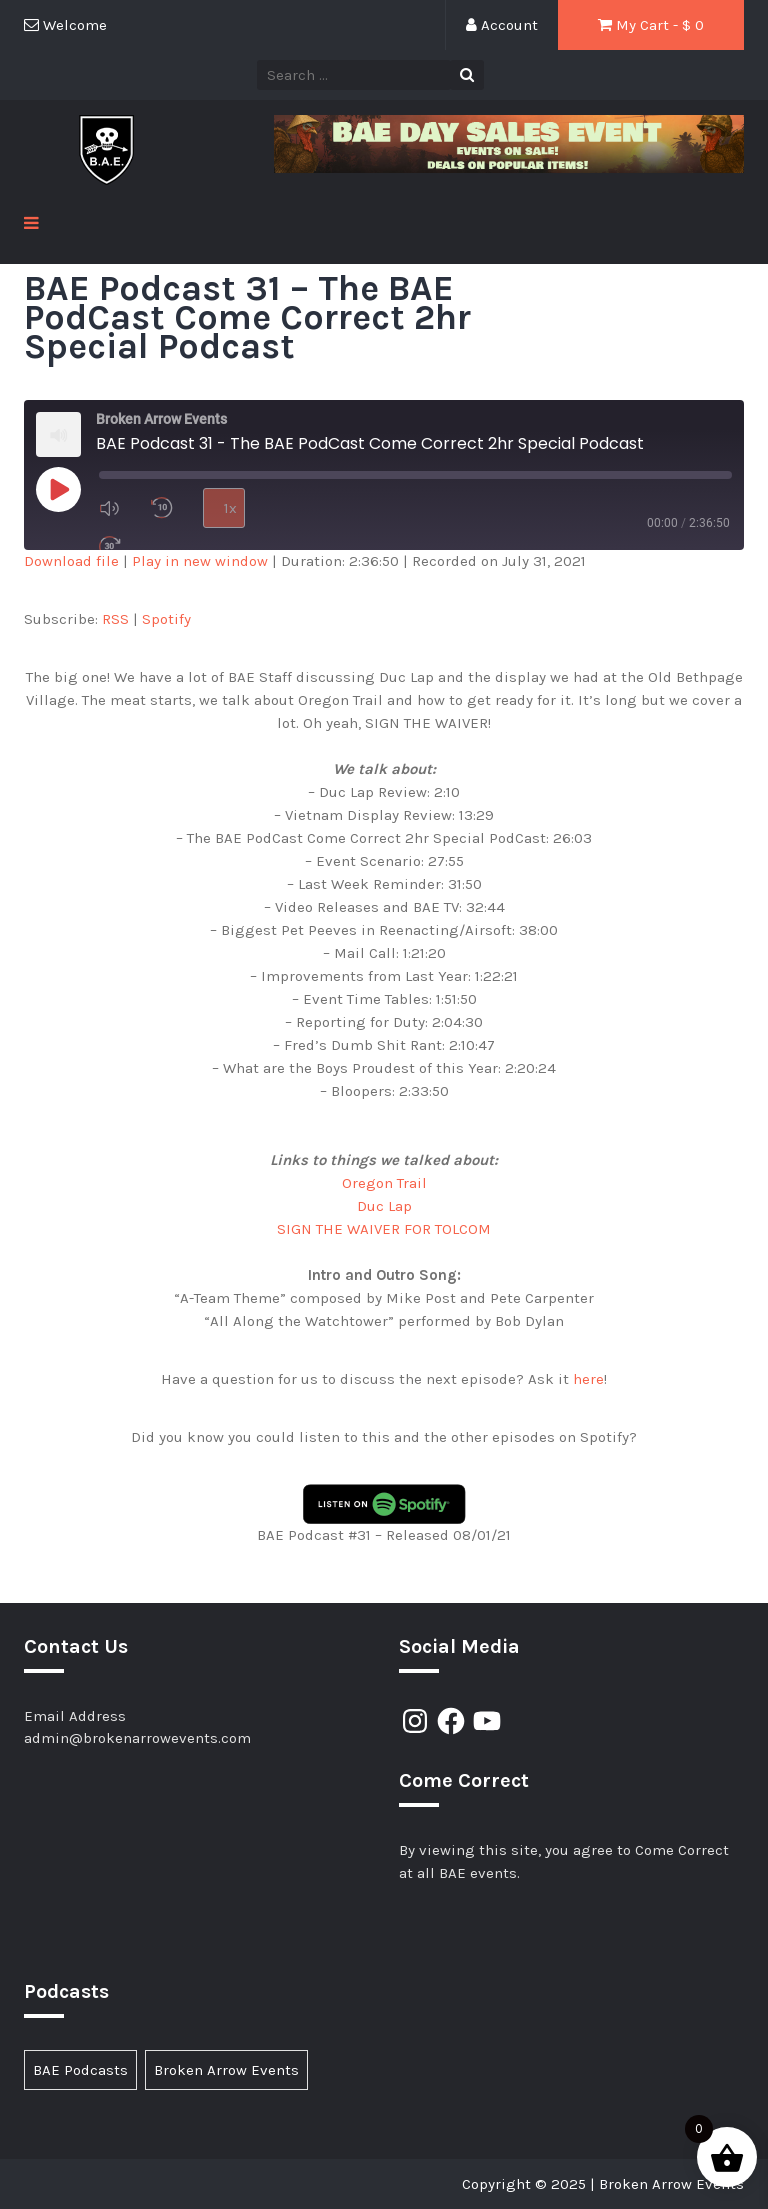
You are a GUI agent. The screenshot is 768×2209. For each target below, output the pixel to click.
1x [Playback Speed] (230, 508)
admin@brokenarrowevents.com (137, 1738)
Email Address (75, 1716)
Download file (71, 561)
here (588, 1379)
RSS (115, 619)
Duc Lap (384, 1206)
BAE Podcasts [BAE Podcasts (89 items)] (80, 2070)
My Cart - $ (651, 25)
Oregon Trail (384, 1183)
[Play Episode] (58, 489)
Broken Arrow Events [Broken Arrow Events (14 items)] (226, 2070)
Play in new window (200, 561)
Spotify (166, 619)
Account (502, 25)
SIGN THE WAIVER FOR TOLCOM (384, 1229)
